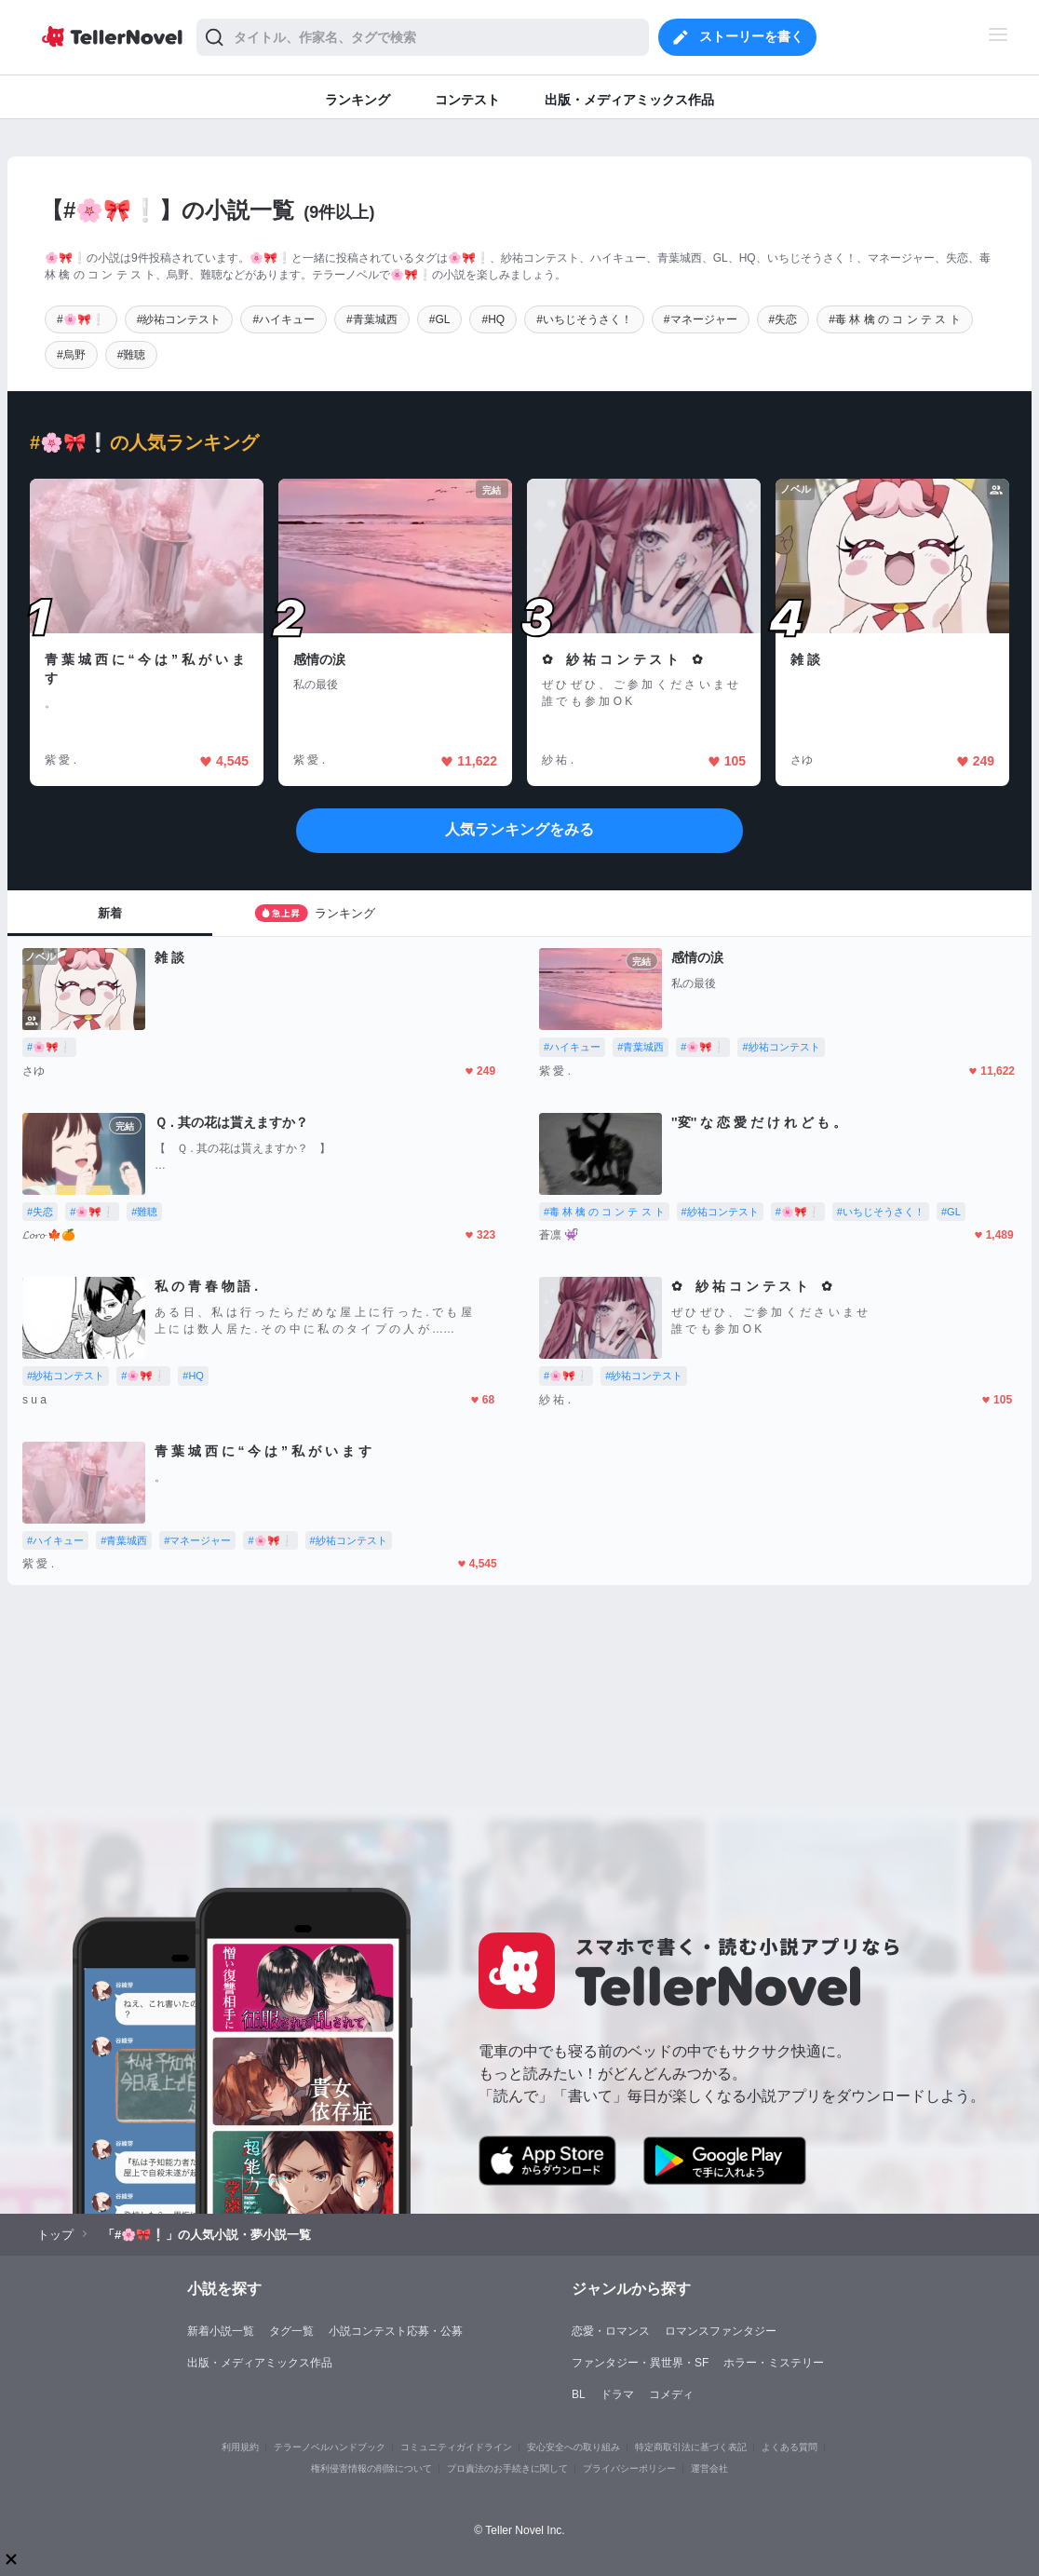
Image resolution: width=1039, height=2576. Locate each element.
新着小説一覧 (220, 2331)
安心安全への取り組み (573, 2447)
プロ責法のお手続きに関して (507, 2468)
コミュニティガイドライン (456, 2447)
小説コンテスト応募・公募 (396, 2331)
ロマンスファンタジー (720, 2331)
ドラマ (617, 2394)
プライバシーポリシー (629, 2468)
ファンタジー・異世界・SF (640, 2362)
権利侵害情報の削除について (371, 2468)
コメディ (671, 2394)
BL (579, 2394)
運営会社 (709, 2468)
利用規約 (240, 2447)
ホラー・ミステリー (773, 2362)
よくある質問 (789, 2447)
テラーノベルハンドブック (329, 2447)
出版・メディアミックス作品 (259, 2362)
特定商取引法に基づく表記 (691, 2447)
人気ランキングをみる (519, 829)
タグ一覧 (291, 2331)
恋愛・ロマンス (611, 2331)
